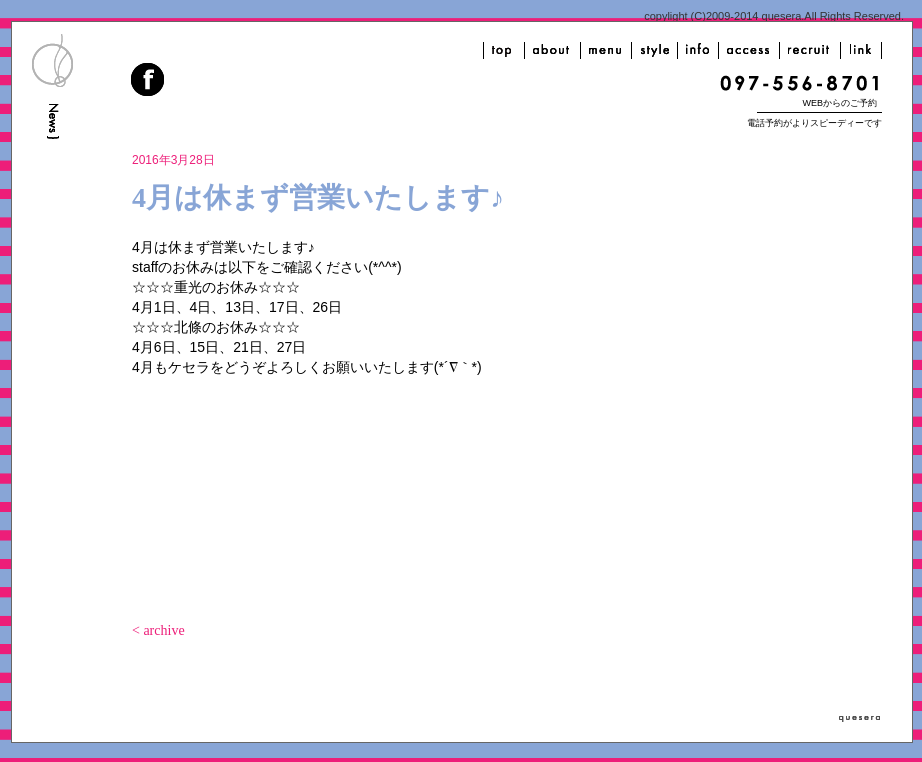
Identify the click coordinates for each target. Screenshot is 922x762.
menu (606, 50)
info (698, 50)
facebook (149, 82)
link (861, 50)
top (504, 50)
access (749, 50)
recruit (810, 50)
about (552, 50)
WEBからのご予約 (839, 103)
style (654, 50)
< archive (158, 630)
